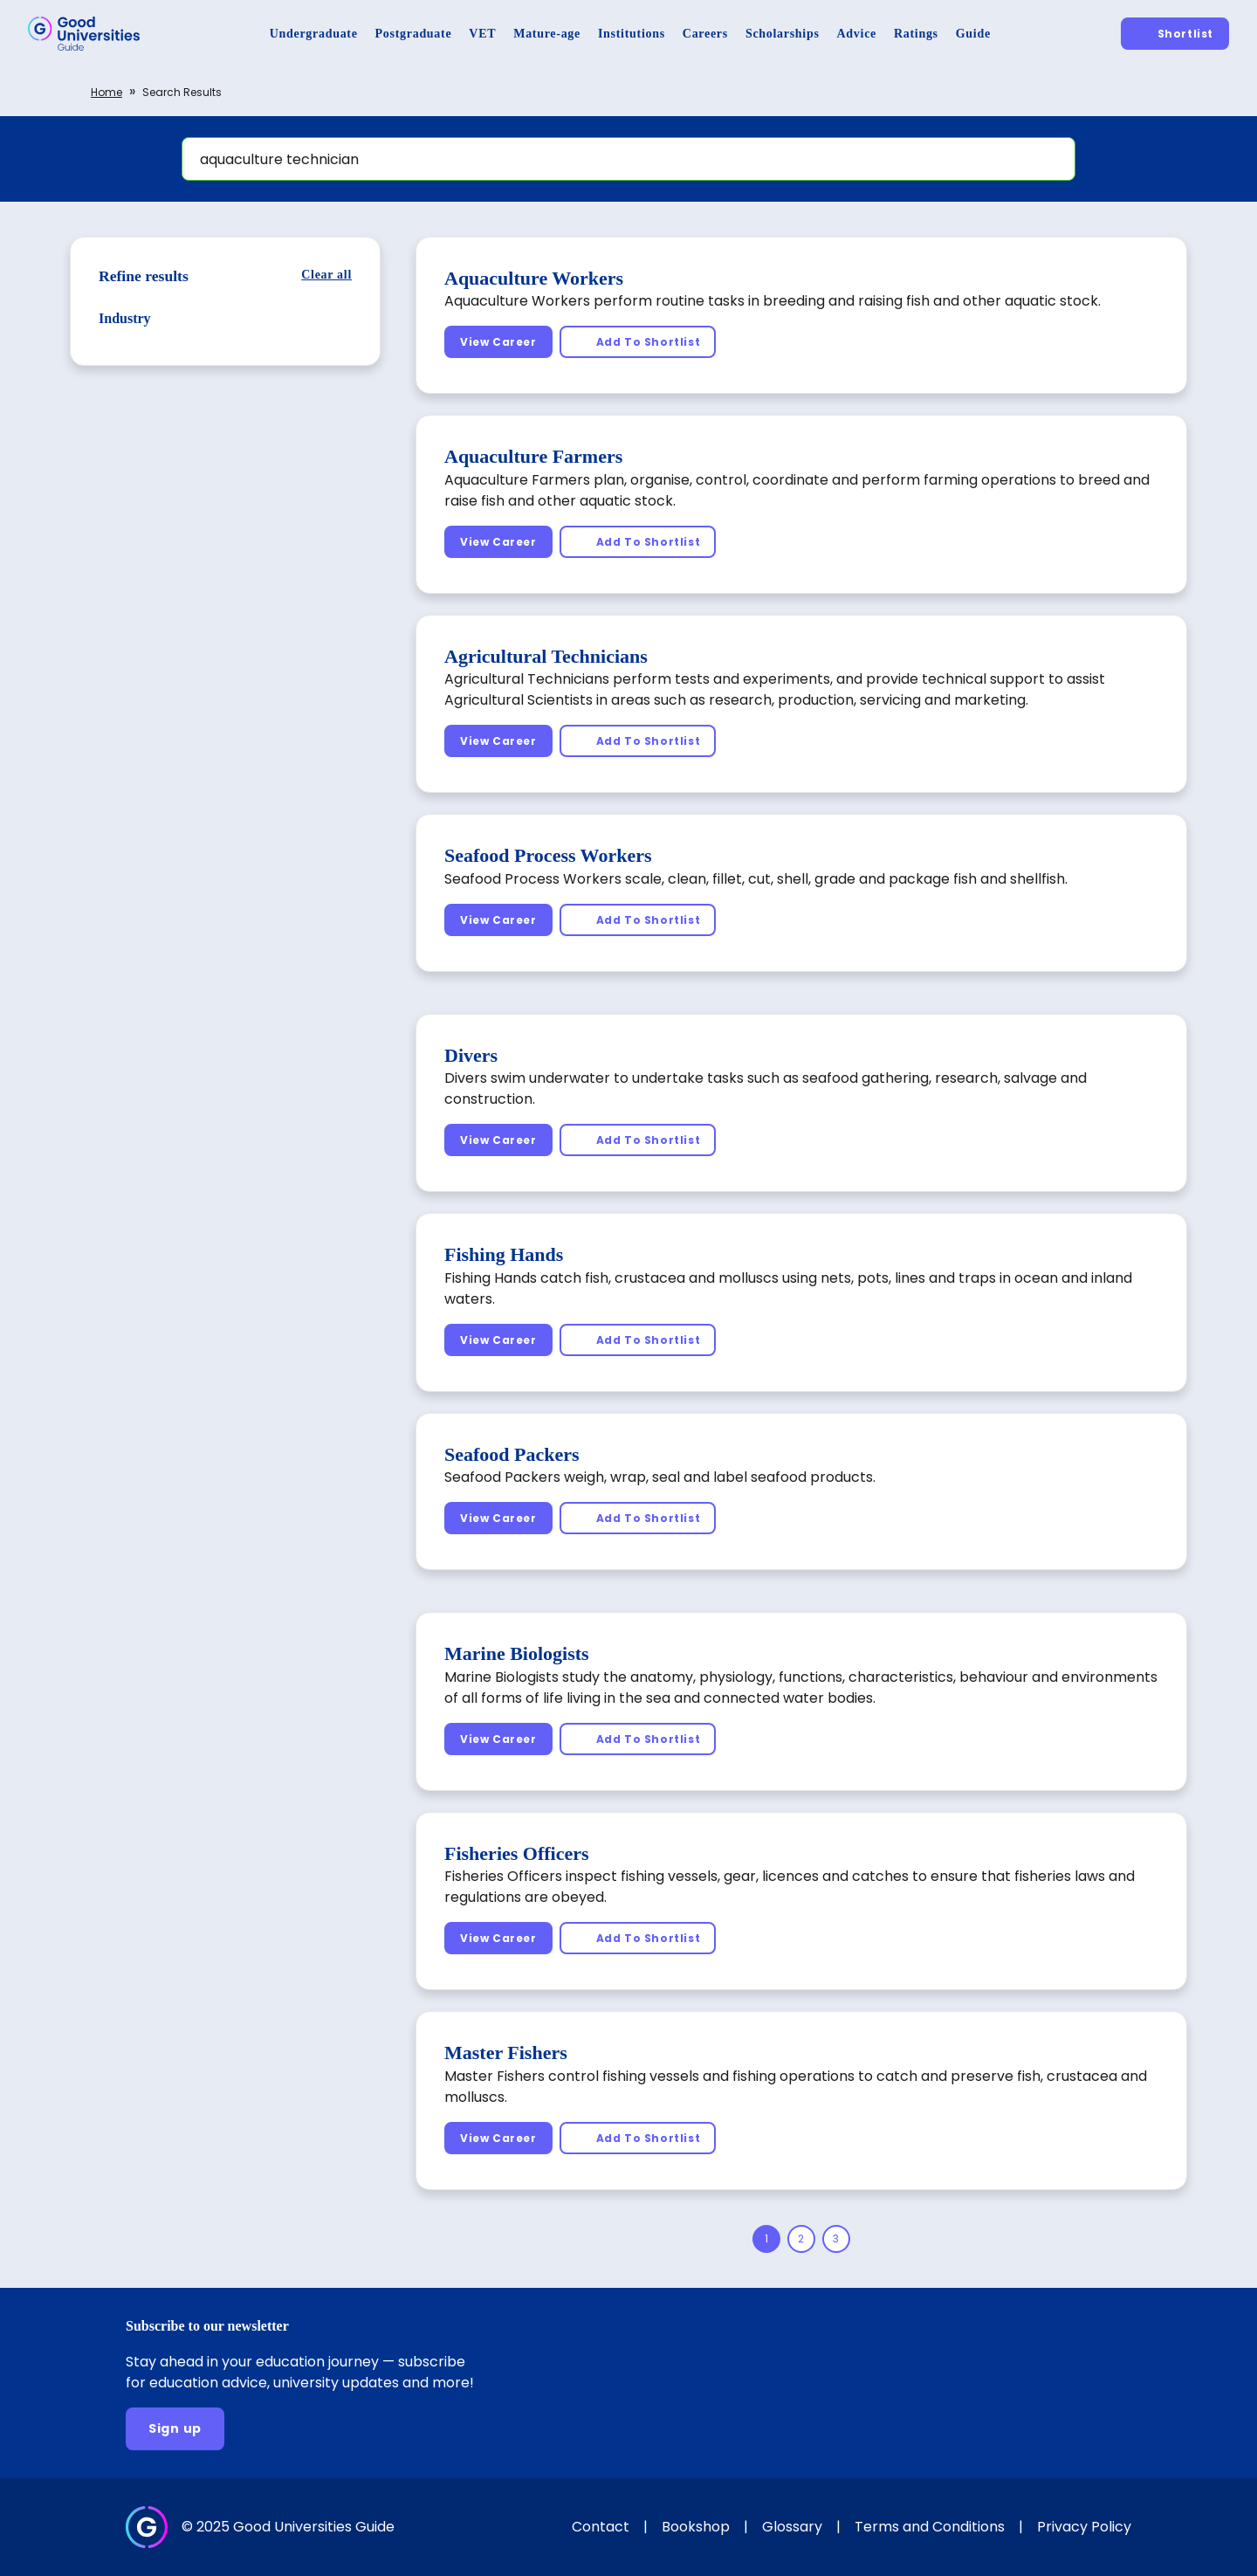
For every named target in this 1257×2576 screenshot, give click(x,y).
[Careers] (705, 33)
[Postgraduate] (414, 33)
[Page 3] (836, 2239)
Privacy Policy (1084, 2527)
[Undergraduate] (313, 33)
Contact (600, 2527)
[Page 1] (766, 2239)
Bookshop (696, 2527)
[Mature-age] (547, 33)
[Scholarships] (782, 33)
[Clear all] (326, 274)
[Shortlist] (1175, 33)
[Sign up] (175, 2428)
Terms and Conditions (930, 2527)
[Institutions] (631, 33)
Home (106, 92)
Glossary (792, 2527)
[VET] (482, 33)
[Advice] (857, 33)
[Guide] (973, 33)
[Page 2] (801, 2239)
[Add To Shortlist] (638, 342)
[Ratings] (916, 33)
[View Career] (498, 342)
